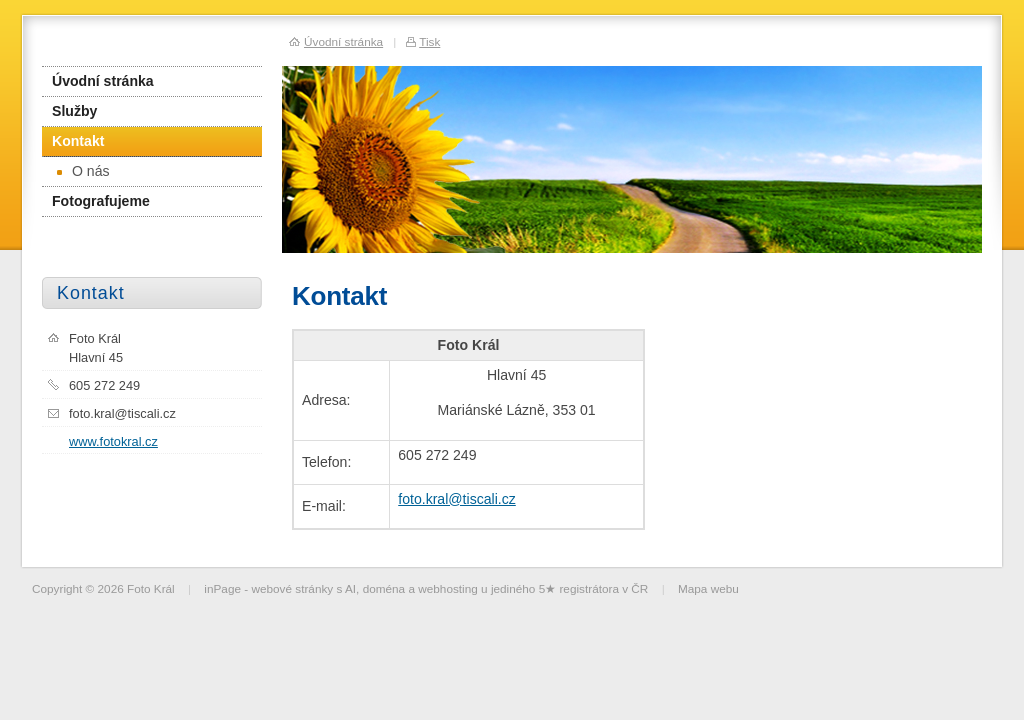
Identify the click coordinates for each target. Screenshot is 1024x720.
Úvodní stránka (103, 81)
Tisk (429, 41)
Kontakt (78, 141)
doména (384, 588)
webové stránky (292, 588)
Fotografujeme (101, 201)
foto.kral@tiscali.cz (457, 499)
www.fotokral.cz (113, 441)
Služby (74, 111)
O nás (83, 171)
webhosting (448, 588)
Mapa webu (708, 588)
